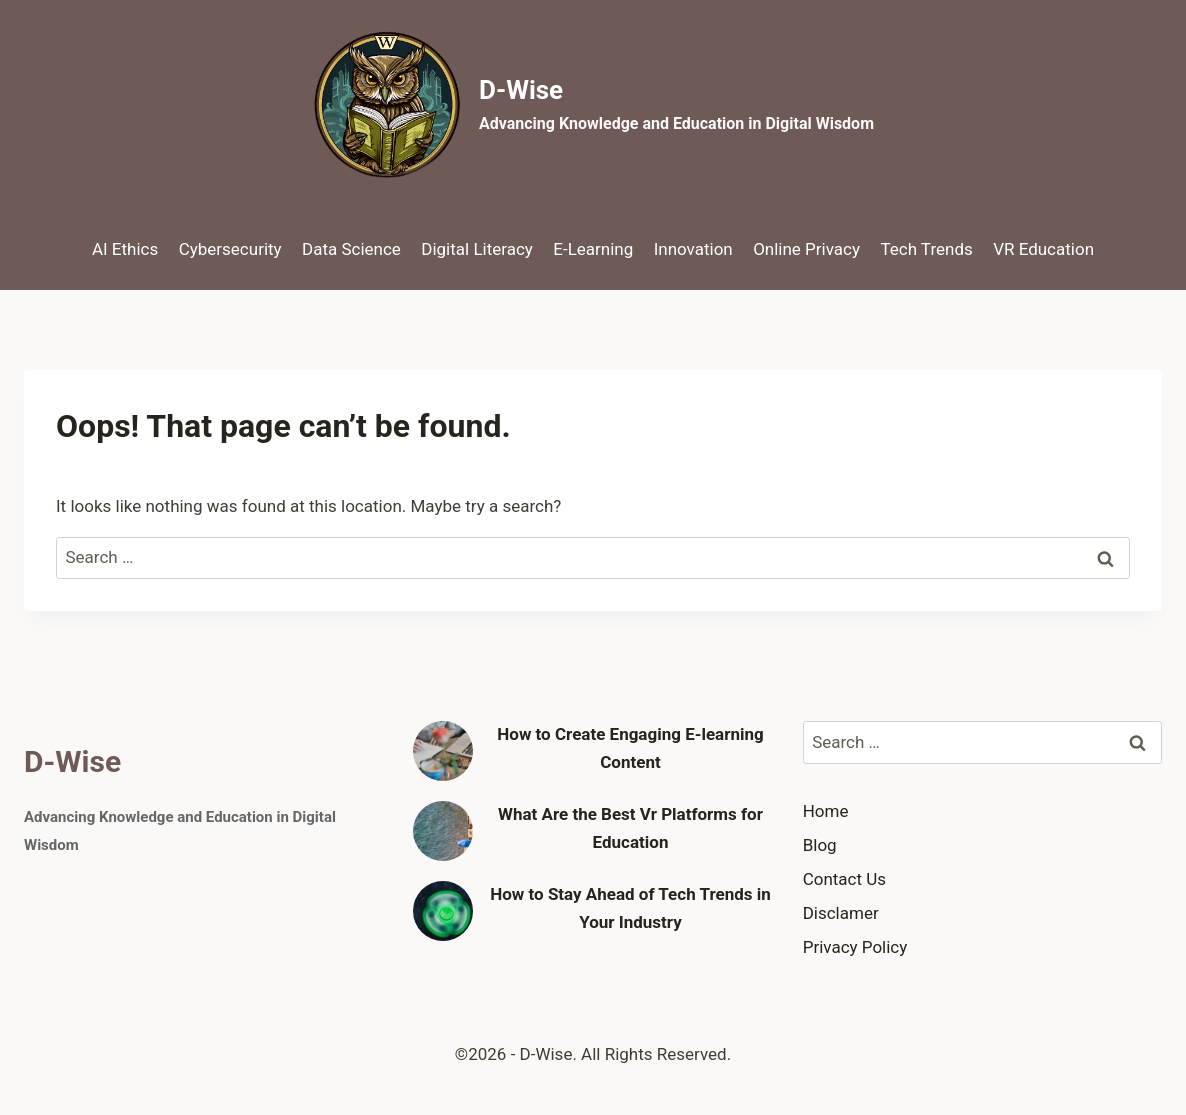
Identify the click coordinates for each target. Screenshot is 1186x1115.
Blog (820, 845)
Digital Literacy (477, 249)
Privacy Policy (855, 947)
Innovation (693, 249)
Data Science (351, 249)
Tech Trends (926, 249)
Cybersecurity (230, 249)
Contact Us (844, 879)
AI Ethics (125, 249)
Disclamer (841, 913)
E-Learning (593, 249)
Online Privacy (806, 249)
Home (826, 811)
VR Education (1043, 249)
